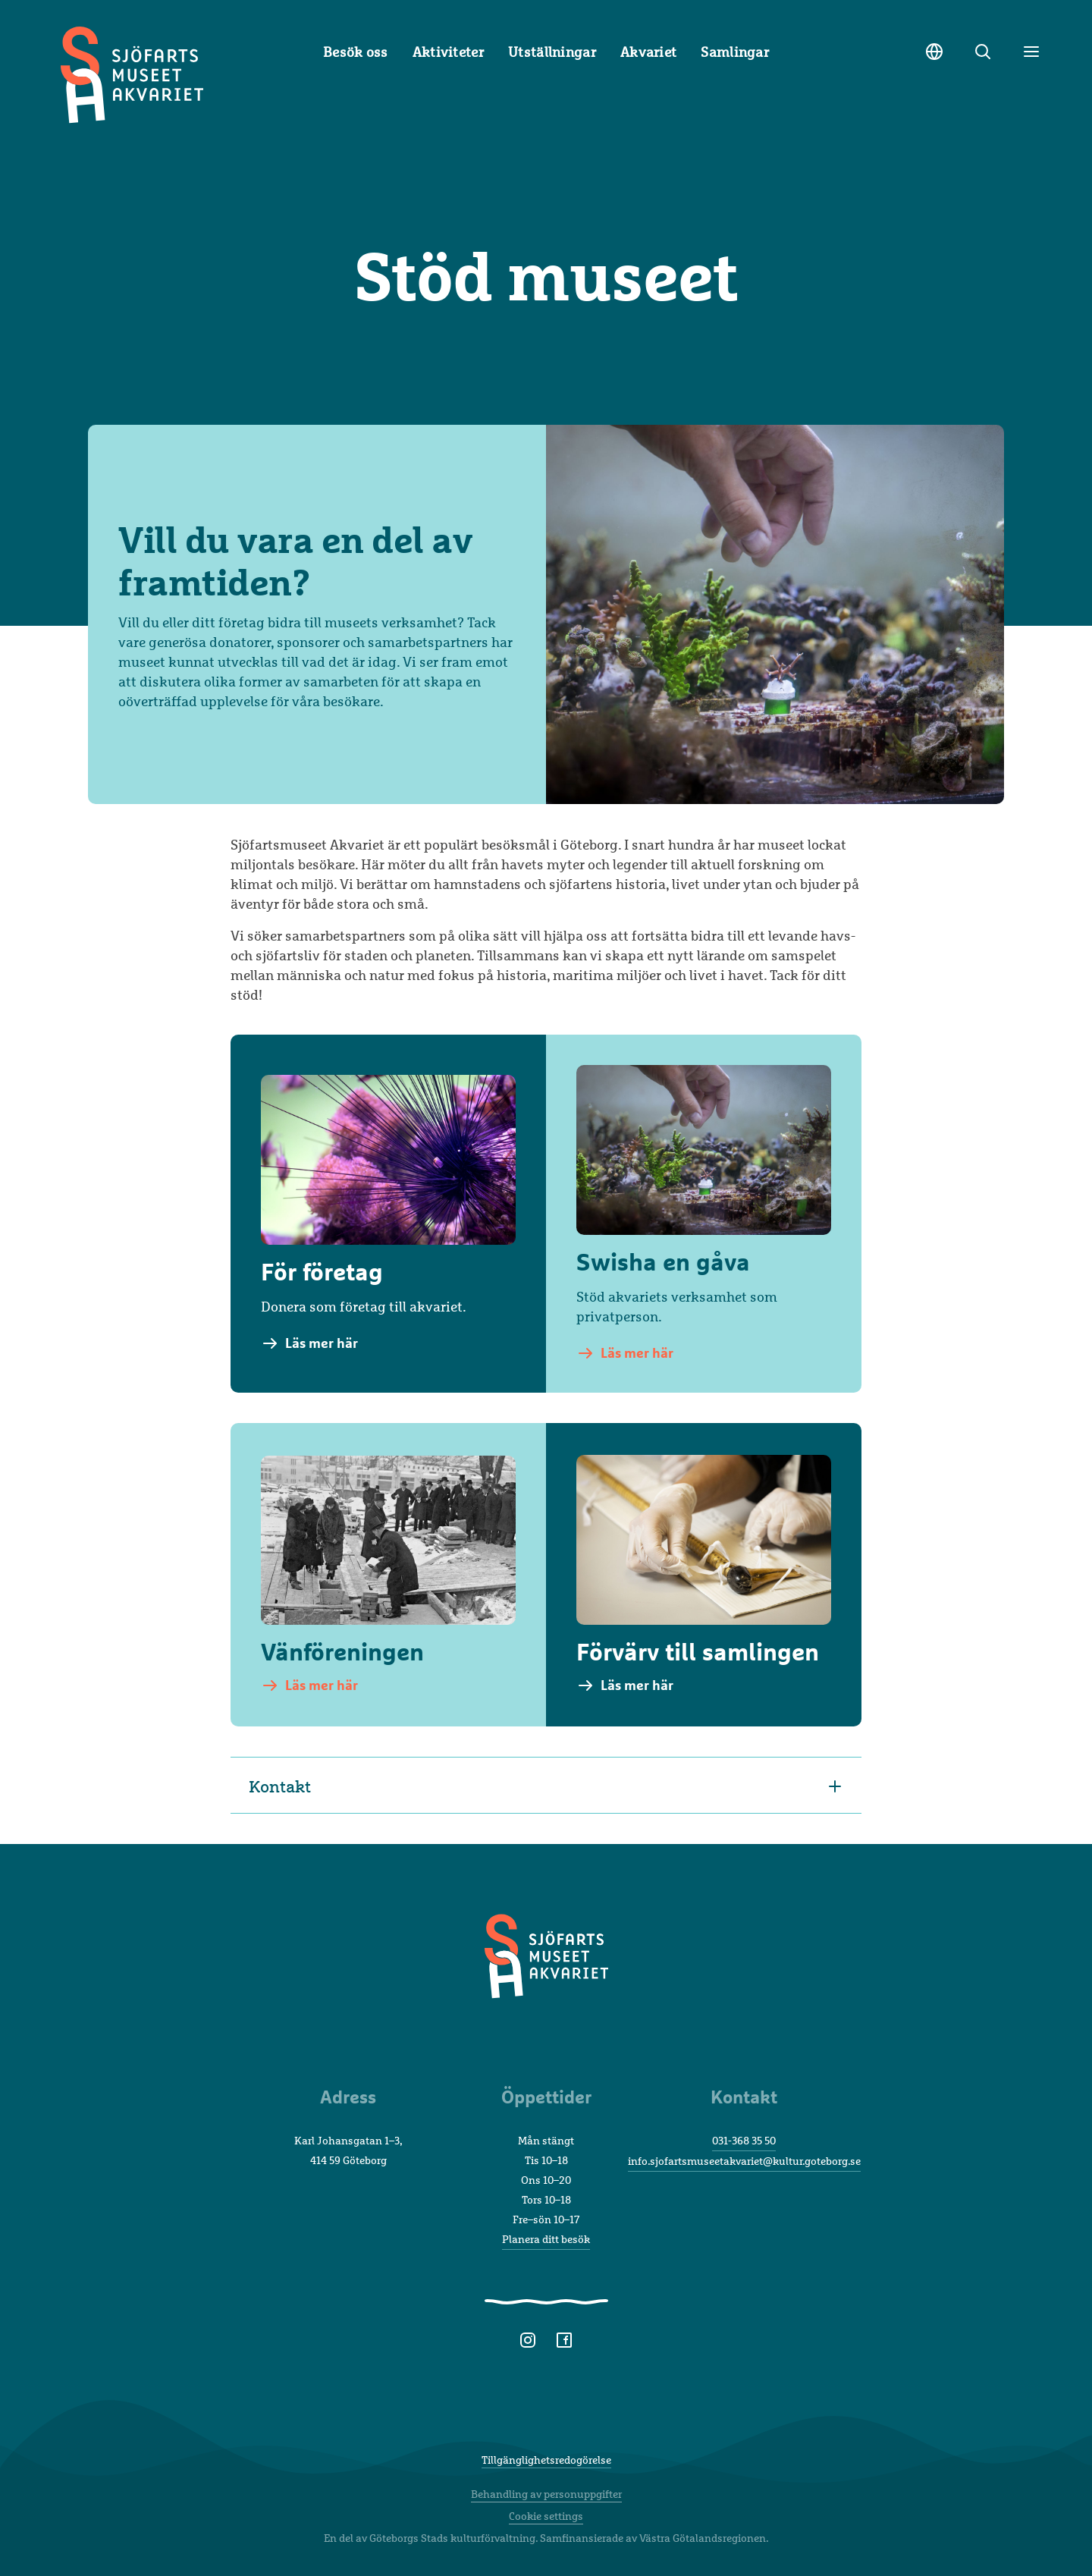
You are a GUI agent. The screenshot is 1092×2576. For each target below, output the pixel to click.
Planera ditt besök (546, 2239)
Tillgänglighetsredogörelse (546, 2459)
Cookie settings (546, 2515)
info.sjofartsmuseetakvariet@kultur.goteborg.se (744, 2160)
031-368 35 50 (744, 2140)
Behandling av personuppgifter (546, 2493)
